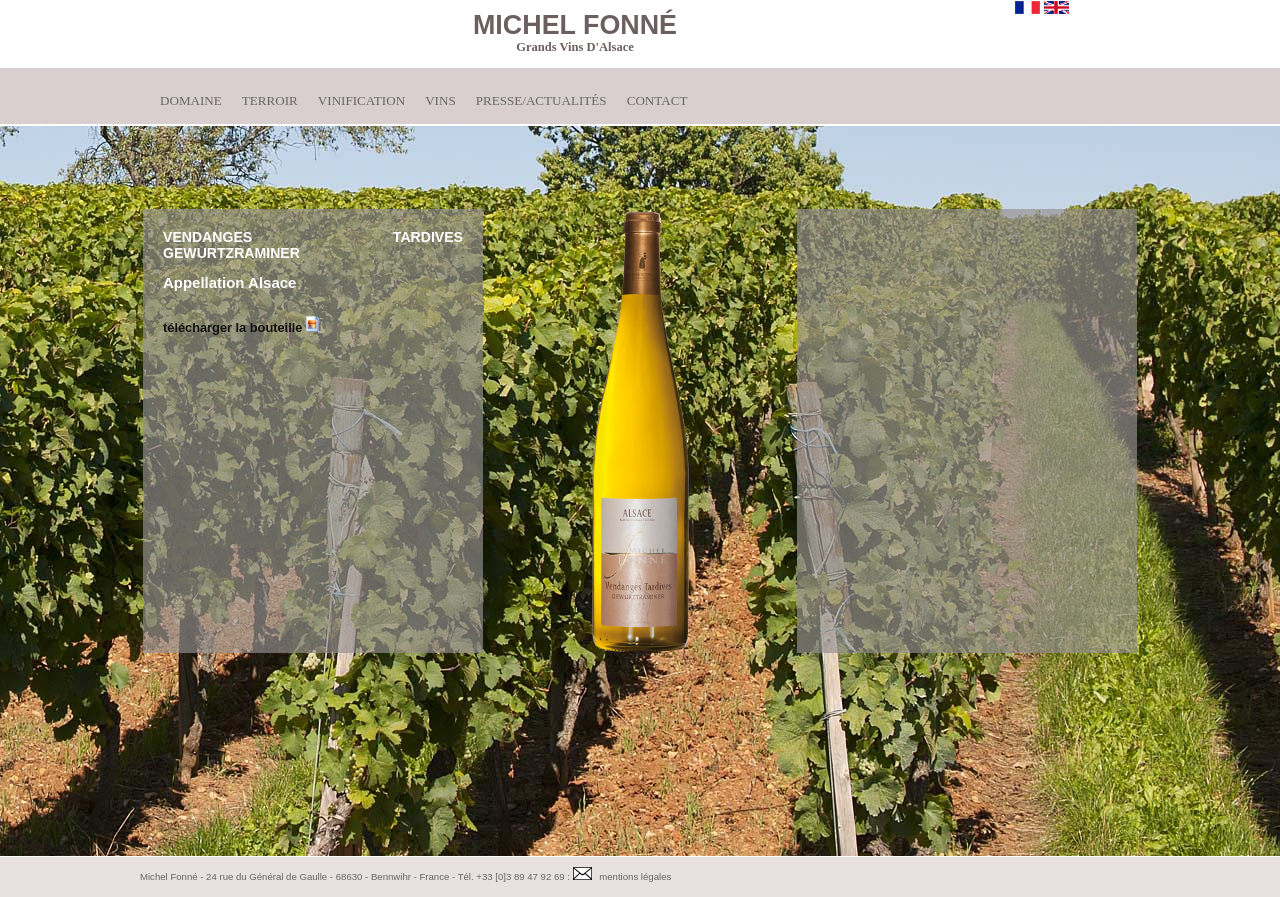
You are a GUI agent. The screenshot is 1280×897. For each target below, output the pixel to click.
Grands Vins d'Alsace (575, 47)
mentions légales (635, 876)
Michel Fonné (575, 25)
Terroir (270, 100)
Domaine (191, 100)
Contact (657, 100)
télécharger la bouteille (241, 327)
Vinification (361, 100)
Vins (440, 100)
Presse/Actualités (541, 100)
